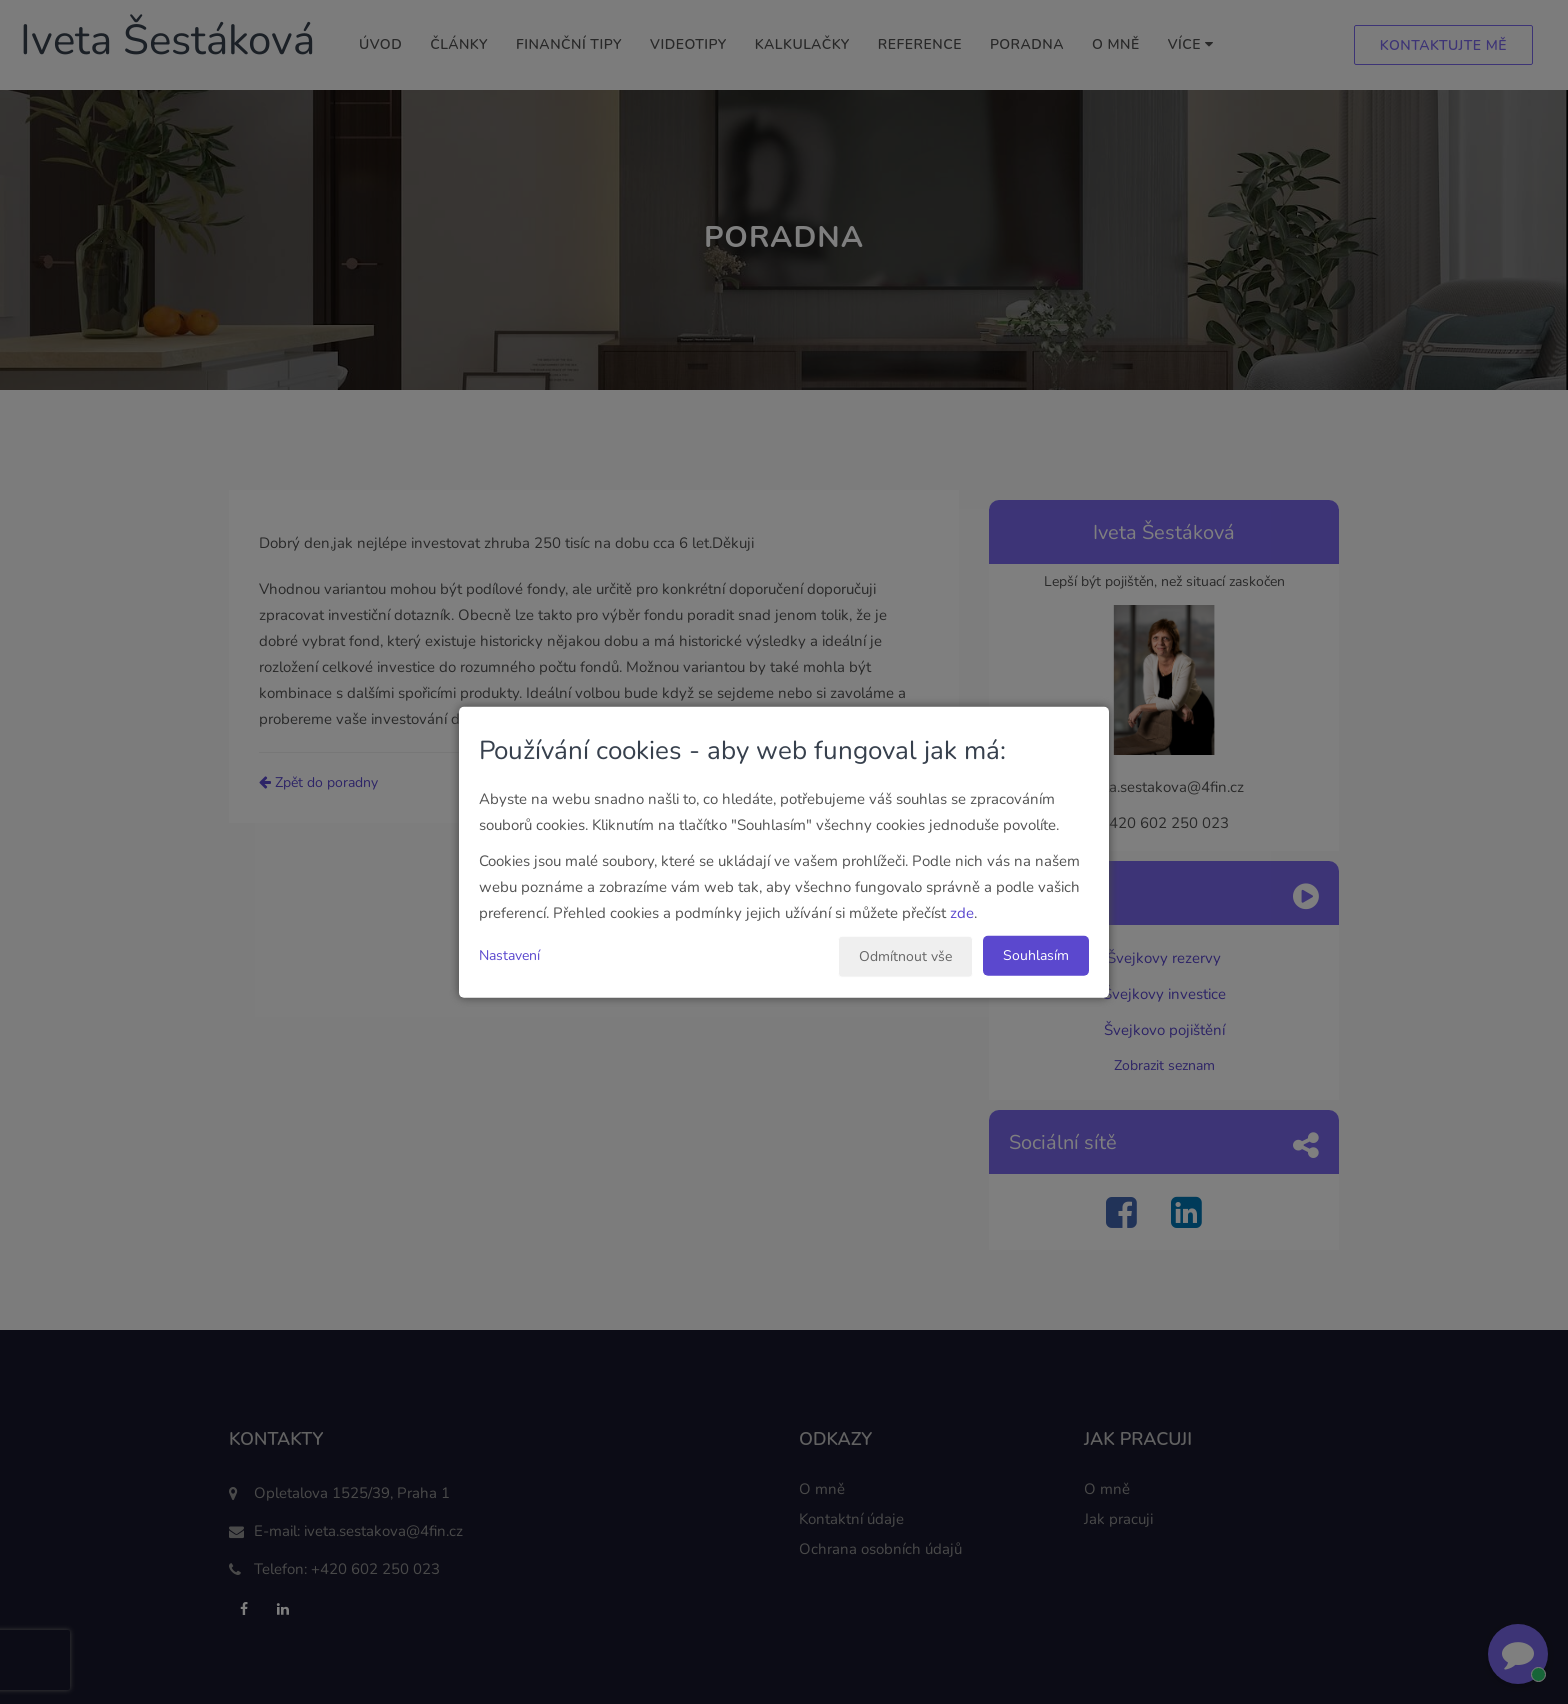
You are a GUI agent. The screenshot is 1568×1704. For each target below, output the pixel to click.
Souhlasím (1036, 954)
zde (962, 912)
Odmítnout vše (905, 955)
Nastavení (509, 954)
